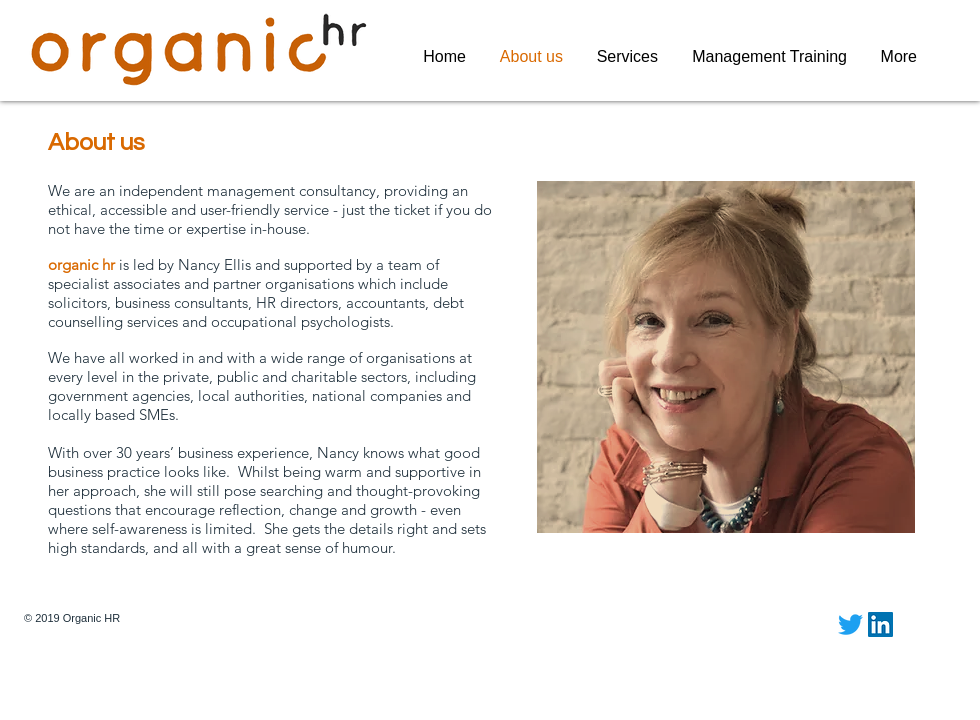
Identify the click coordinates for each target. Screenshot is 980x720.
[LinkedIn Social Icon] (880, 624)
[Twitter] (850, 624)
